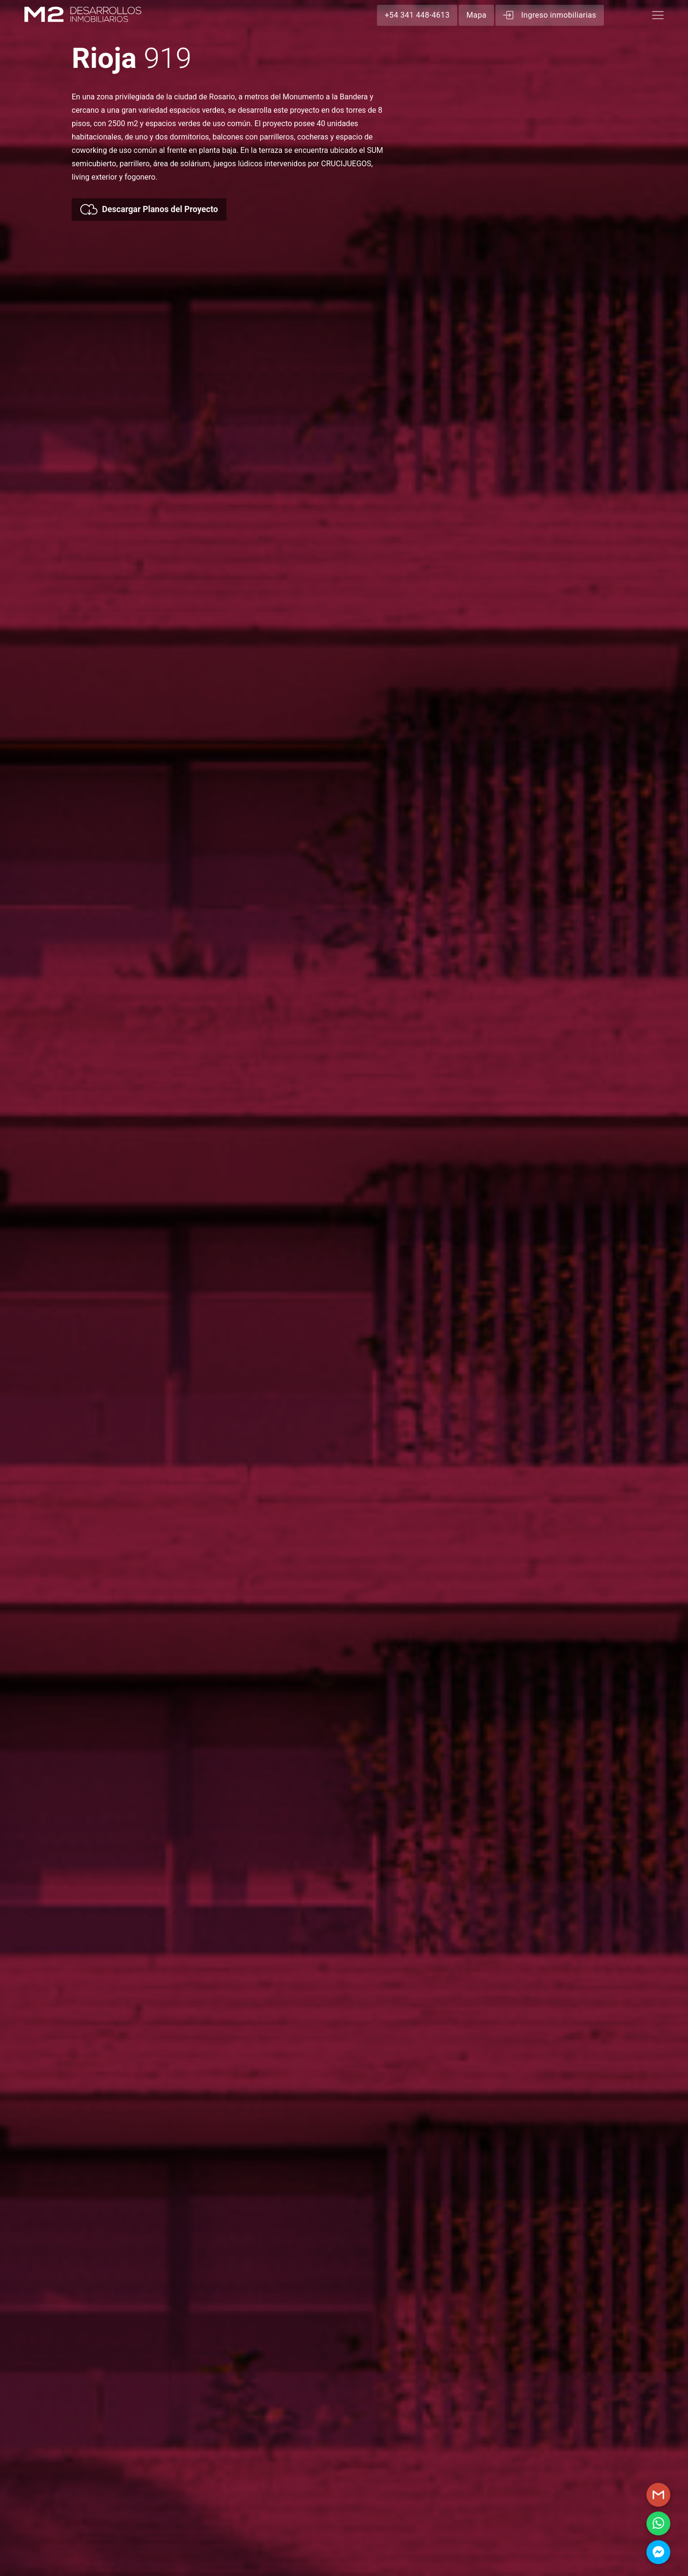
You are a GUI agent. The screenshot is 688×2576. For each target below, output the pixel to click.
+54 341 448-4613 (417, 15)
